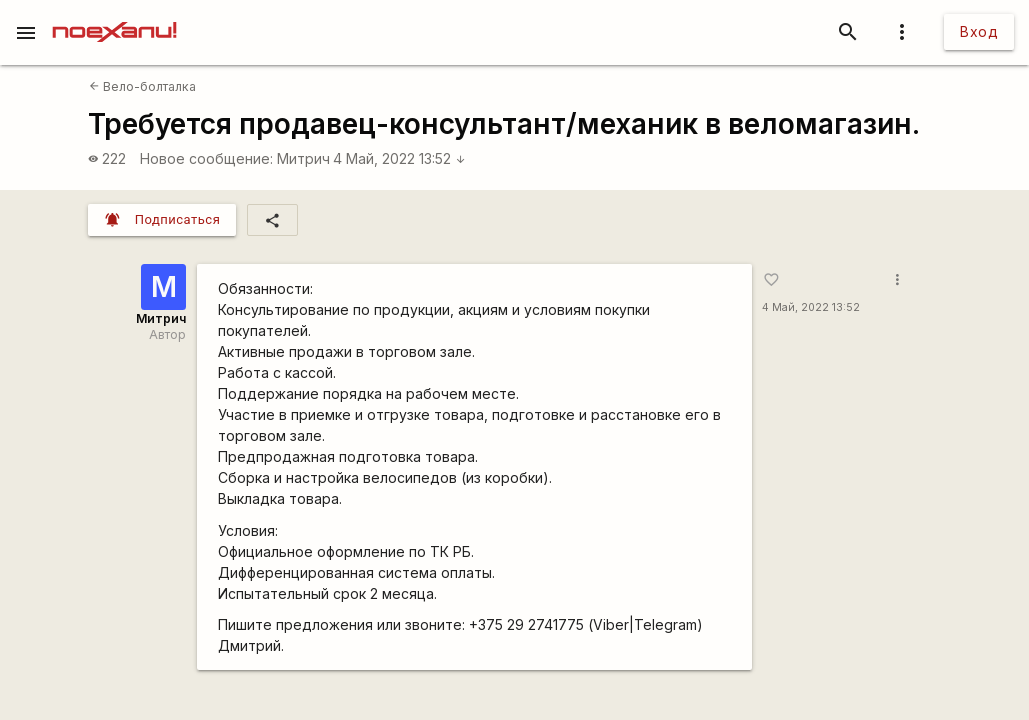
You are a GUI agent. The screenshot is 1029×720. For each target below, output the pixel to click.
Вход (979, 31)
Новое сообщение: (206, 158)
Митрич (303, 158)
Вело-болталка (142, 86)
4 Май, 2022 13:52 (399, 158)
